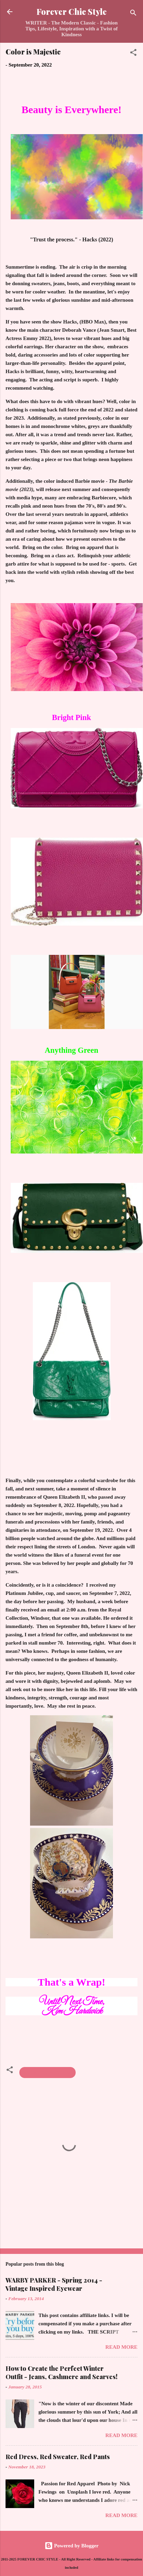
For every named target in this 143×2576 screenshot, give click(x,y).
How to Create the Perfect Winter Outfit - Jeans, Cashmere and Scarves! (61, 2372)
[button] (133, 53)
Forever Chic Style (72, 11)
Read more (121, 2347)
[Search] (133, 13)
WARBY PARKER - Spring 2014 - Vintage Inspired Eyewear (54, 2284)
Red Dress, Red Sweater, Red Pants (58, 2457)
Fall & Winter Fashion (47, 2072)
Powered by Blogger (72, 2545)
